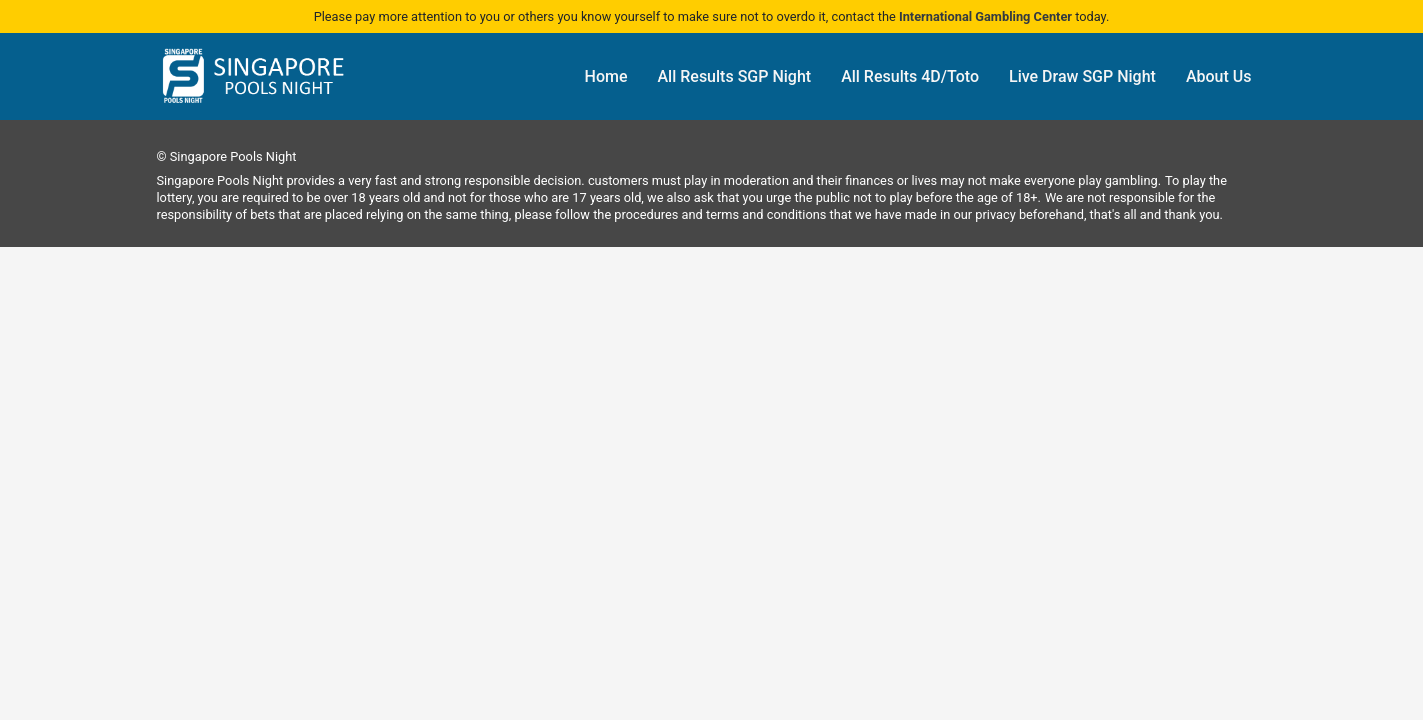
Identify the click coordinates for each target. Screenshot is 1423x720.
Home (606, 76)
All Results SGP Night (735, 76)
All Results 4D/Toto (910, 76)
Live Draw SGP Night (1082, 76)
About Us (1219, 76)
